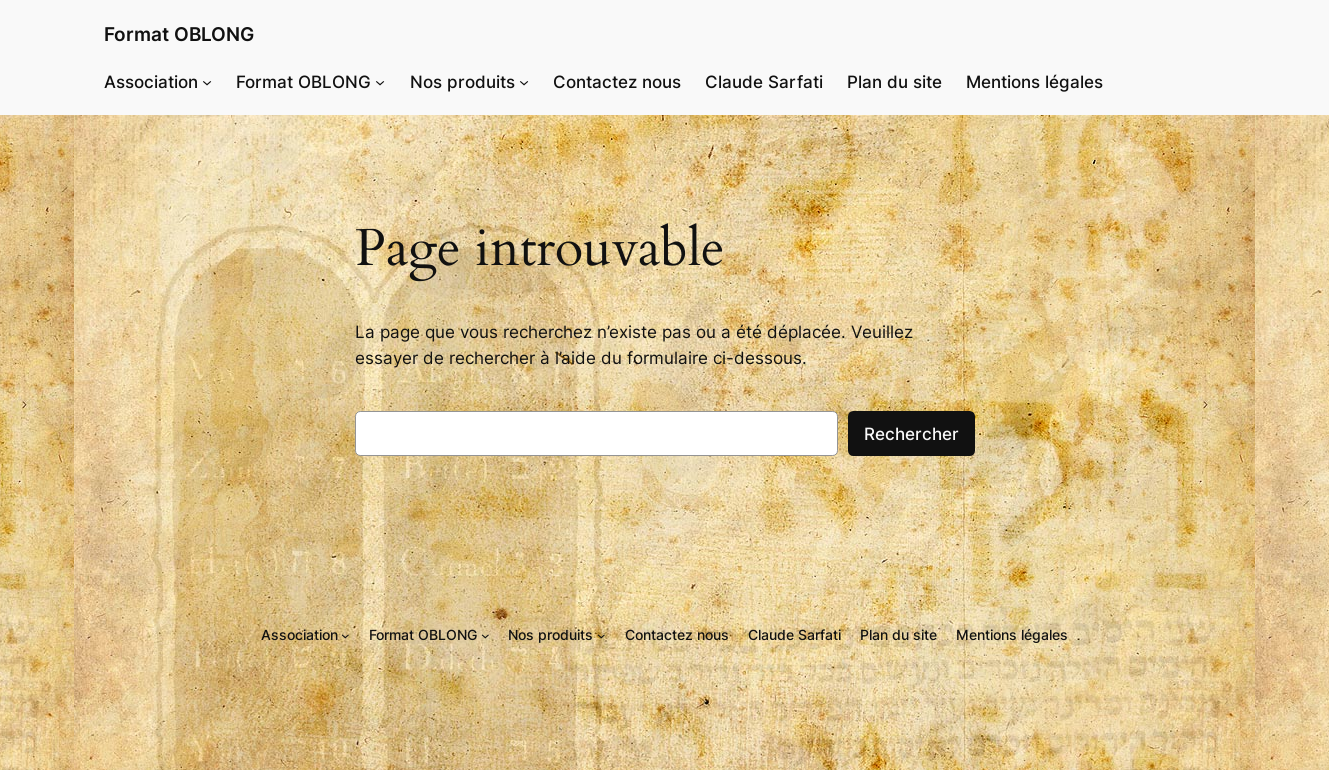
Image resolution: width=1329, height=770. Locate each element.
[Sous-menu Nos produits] (524, 82)
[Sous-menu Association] (207, 82)
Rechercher (911, 434)
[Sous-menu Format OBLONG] (380, 82)
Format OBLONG (179, 34)
